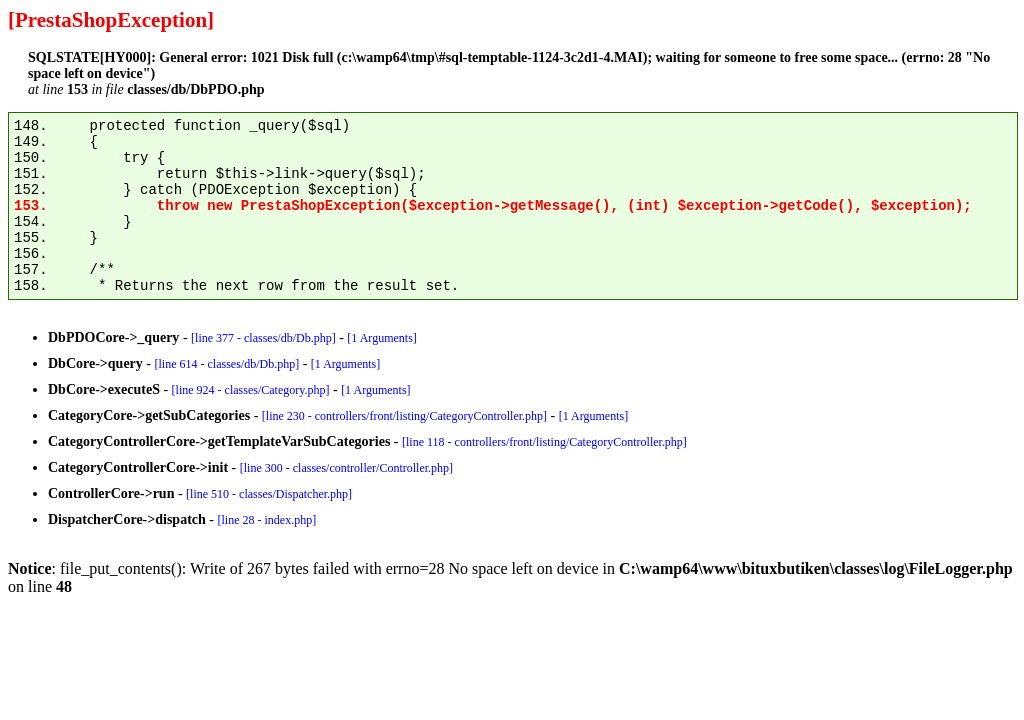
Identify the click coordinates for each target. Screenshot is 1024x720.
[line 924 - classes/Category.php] (251, 390)
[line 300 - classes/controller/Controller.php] (346, 468)
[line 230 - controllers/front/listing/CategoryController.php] (404, 416)
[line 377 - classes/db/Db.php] (263, 338)
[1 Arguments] (381, 338)
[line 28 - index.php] (267, 520)
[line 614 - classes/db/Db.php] (227, 364)
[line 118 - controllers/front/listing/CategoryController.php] (544, 442)
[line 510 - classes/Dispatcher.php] (269, 494)
